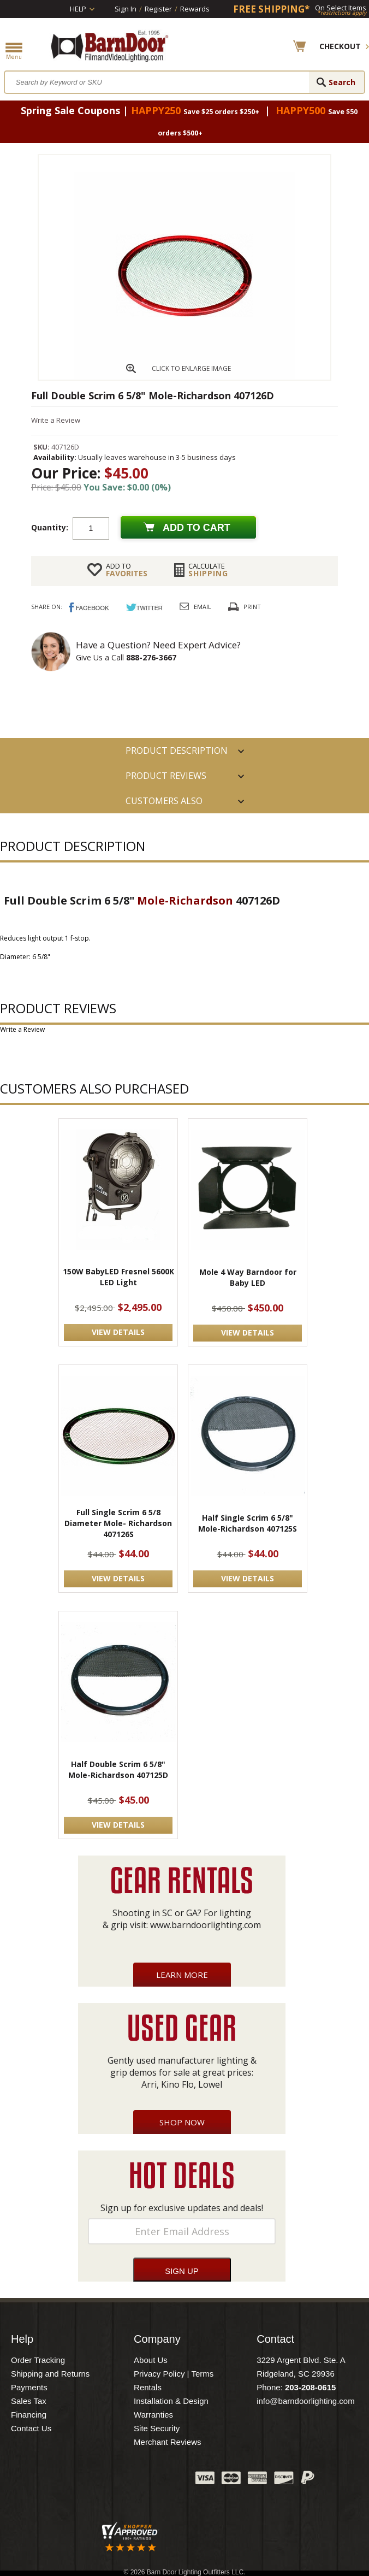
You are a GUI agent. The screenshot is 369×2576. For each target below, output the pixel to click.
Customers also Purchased (164, 804)
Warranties (153, 2414)
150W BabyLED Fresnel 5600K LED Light (118, 1276)
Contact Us (31, 2428)
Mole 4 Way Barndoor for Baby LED (247, 1277)
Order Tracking (38, 2360)
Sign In (125, 9)
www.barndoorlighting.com (205, 1925)
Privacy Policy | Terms (173, 2373)
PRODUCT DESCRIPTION (177, 751)
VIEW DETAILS (118, 1332)
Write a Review (55, 420)
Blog (132, 2480)
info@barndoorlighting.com (306, 2401)
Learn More (182, 1974)
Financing (28, 2414)
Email (202, 606)
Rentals (148, 2387)
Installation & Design (171, 2401)
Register (158, 9)
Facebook (78, 2480)
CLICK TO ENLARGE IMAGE (191, 368)
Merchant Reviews (167, 2442)
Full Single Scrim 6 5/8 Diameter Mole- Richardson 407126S (118, 1523)
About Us (151, 2360)
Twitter (105, 2480)
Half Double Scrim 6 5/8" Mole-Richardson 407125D (118, 1769)
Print (252, 606)
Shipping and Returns (50, 2373)
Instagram (160, 2480)
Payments (29, 2387)
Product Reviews (166, 776)
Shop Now (182, 2122)
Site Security (157, 2428)
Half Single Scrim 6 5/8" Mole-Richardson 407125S (247, 1523)
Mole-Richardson (185, 900)
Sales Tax (28, 2401)
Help (78, 9)
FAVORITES (126, 570)
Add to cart (196, 527)
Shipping (208, 570)
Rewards (195, 9)
